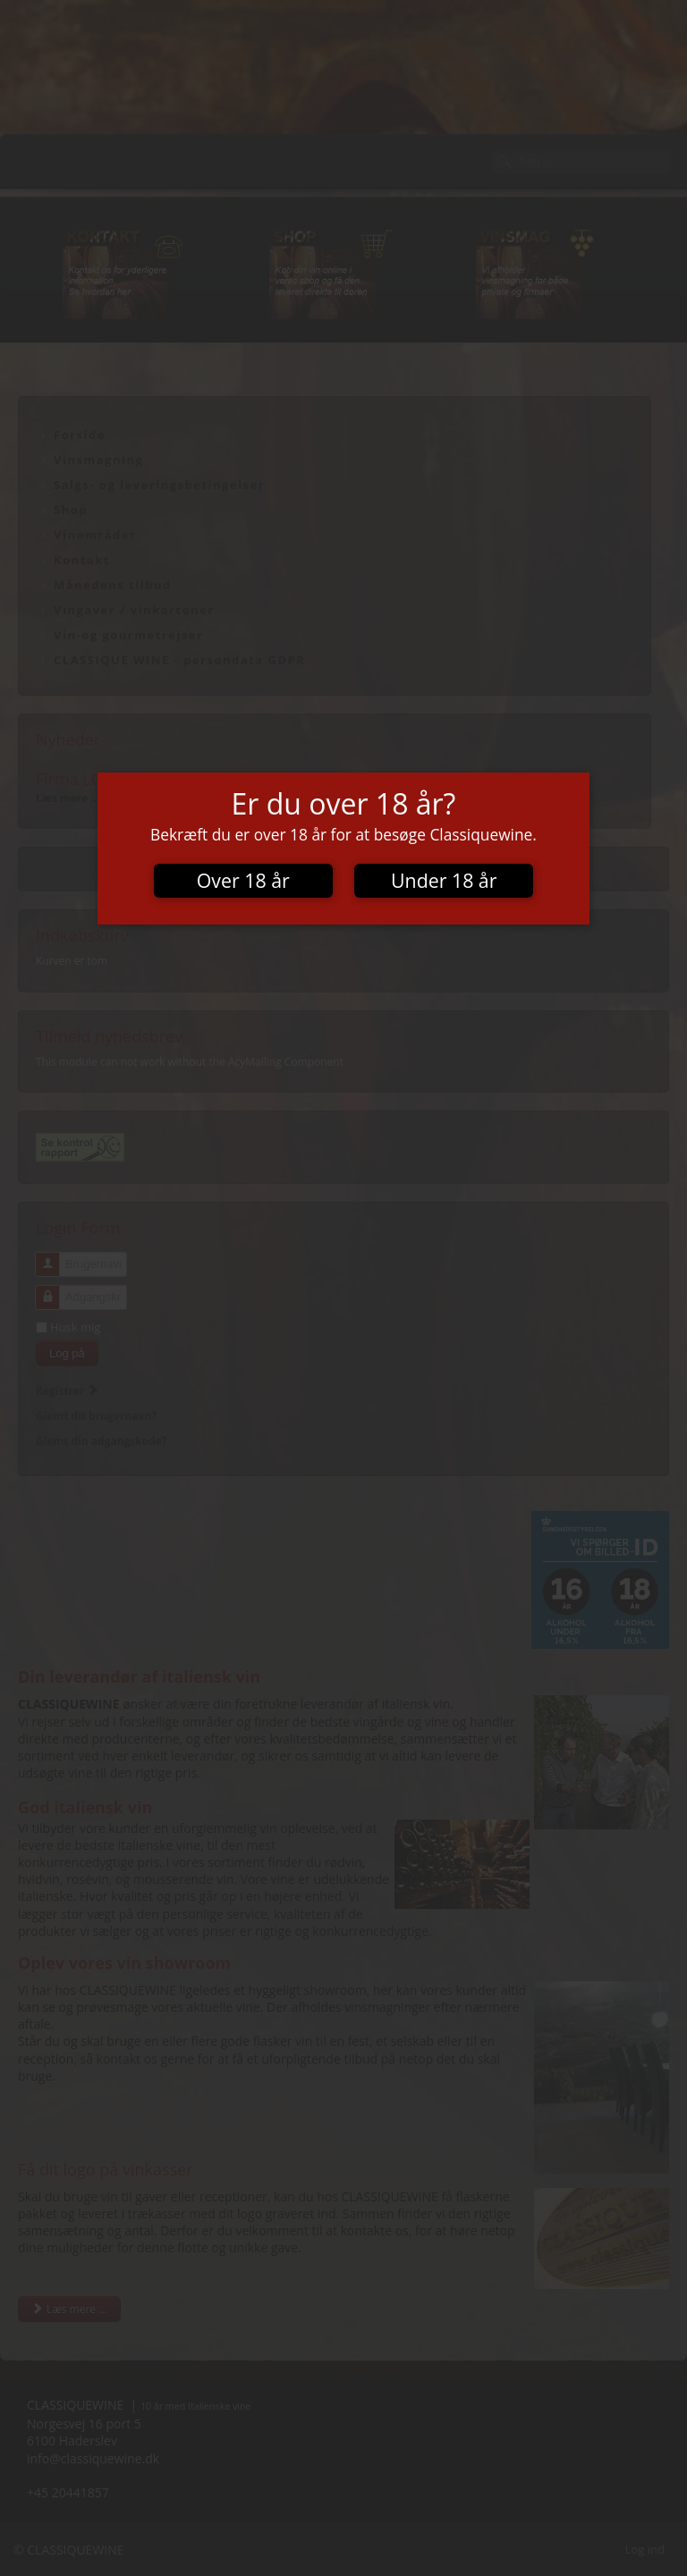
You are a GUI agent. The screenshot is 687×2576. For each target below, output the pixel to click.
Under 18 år (443, 880)
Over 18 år (243, 880)
